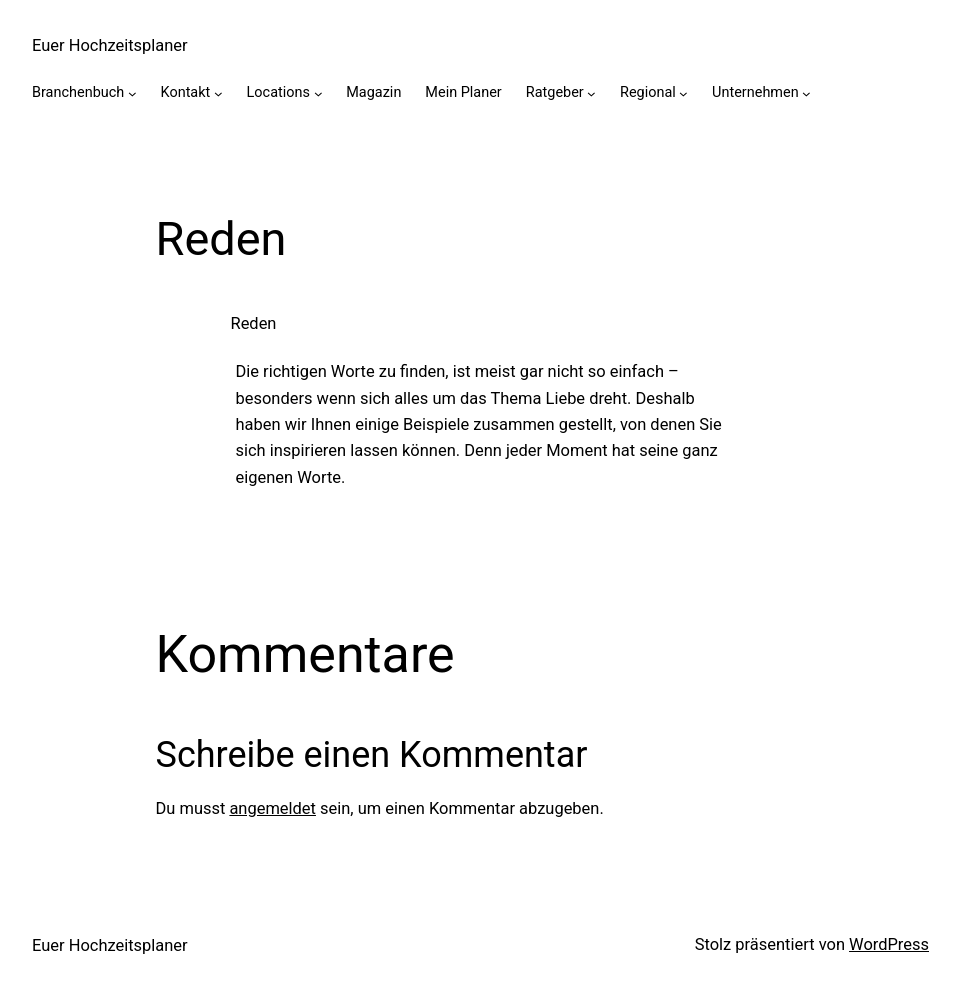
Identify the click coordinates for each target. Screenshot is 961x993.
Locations (278, 92)
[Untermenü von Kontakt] (218, 93)
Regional (648, 92)
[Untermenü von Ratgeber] (591, 93)
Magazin (373, 92)
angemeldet (272, 808)
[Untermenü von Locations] (318, 93)
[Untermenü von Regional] (683, 93)
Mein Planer (463, 92)
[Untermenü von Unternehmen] (806, 93)
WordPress (889, 944)
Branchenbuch (78, 92)
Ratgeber (555, 92)
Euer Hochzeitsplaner (110, 45)
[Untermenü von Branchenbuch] (132, 93)
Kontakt (186, 92)
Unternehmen (755, 92)
